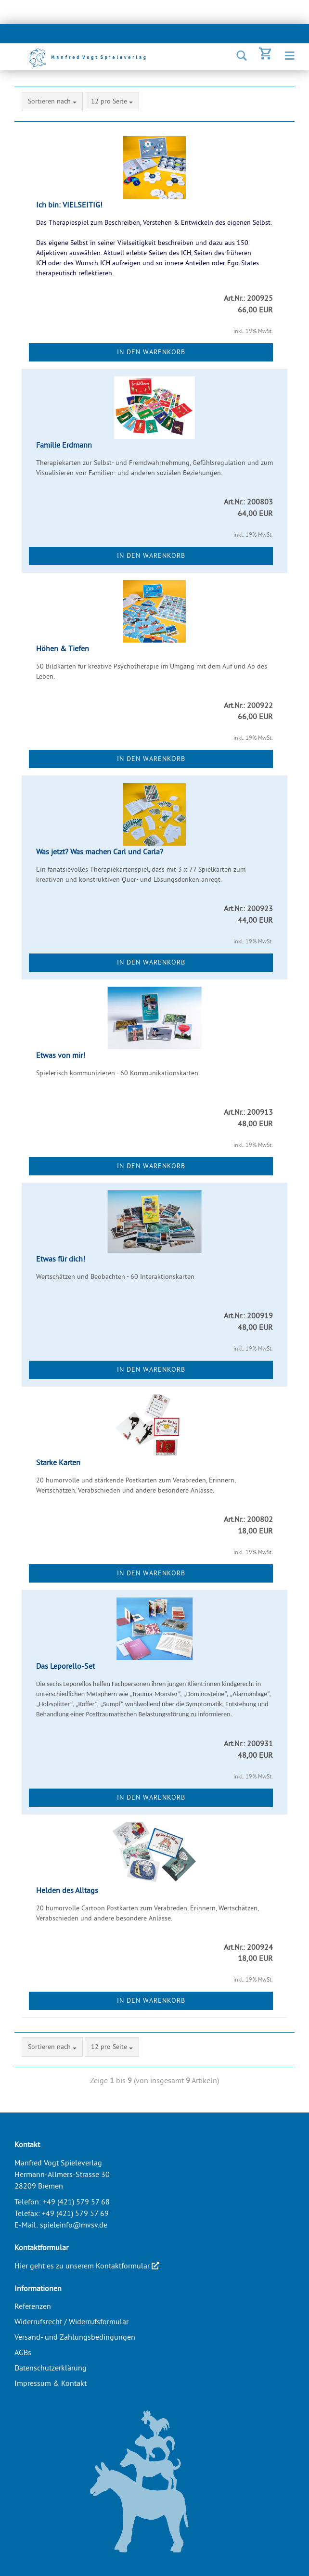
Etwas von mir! (60, 1055)
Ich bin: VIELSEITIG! (69, 204)
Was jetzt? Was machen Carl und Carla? (99, 851)
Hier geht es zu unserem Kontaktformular (86, 2265)
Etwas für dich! (60, 1258)
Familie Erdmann (64, 445)
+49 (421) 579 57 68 (76, 2201)
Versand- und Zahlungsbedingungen (74, 2337)
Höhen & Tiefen (62, 648)
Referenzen (32, 2306)
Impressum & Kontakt (50, 2383)
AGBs (22, 2352)
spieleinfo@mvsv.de (73, 2224)
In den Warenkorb (151, 352)
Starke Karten (58, 1462)
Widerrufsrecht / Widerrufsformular (71, 2321)
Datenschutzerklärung (50, 2367)
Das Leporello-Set (65, 1666)
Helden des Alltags (67, 1890)
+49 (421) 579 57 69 (75, 2213)
